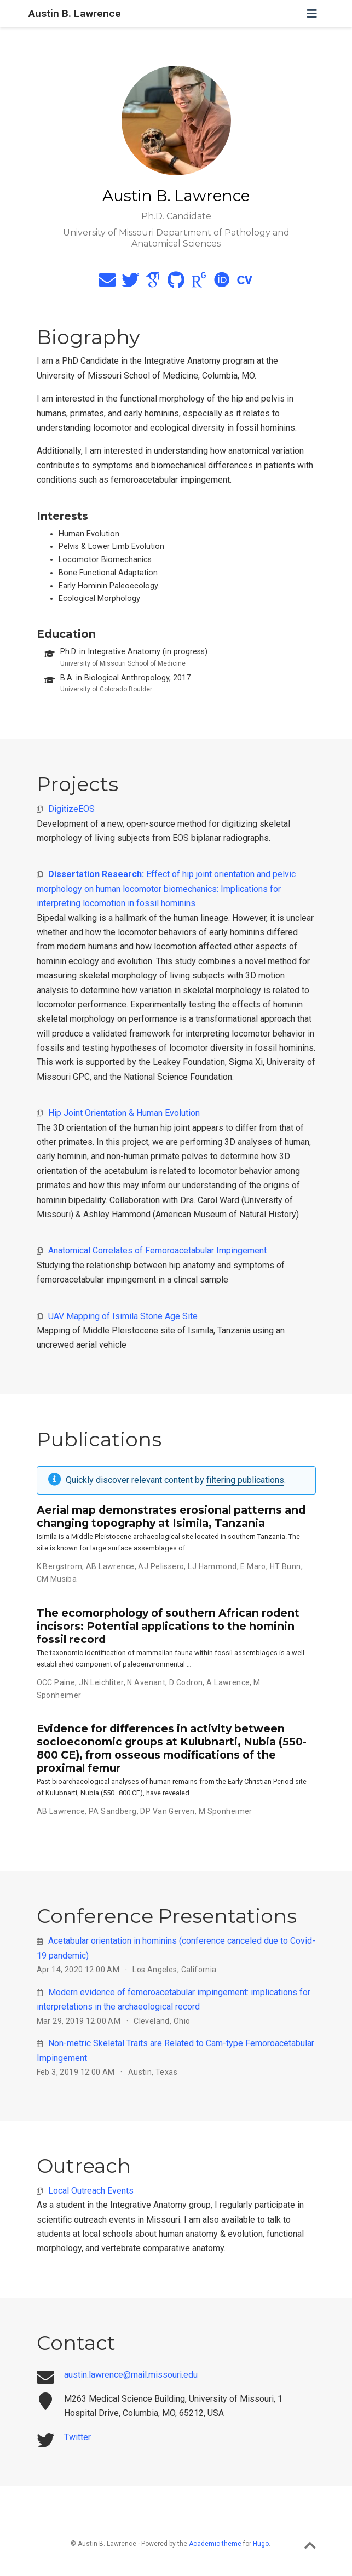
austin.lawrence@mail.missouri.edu (131, 2374)
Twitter (77, 2437)
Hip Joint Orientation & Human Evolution (124, 1113)
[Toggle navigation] (312, 13)
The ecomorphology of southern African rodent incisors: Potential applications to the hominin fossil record (168, 1626)
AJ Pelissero (161, 1566)
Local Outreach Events (91, 2190)
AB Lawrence (110, 1566)
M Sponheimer (225, 1811)
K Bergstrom (60, 1566)
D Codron (186, 1682)
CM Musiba (57, 1579)
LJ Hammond (212, 1566)
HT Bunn (285, 1566)
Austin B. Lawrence (74, 13)
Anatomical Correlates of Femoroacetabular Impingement (157, 1250)
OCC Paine (56, 1682)
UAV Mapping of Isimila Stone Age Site (123, 1316)
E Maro (253, 1566)
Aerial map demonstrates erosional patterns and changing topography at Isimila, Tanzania (171, 1516)
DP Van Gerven (167, 1811)
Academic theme (215, 2544)
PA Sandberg (113, 1811)
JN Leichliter (101, 1682)
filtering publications (245, 1480)
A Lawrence (228, 1682)
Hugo (261, 2544)
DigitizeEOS (71, 809)
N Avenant (146, 1682)
